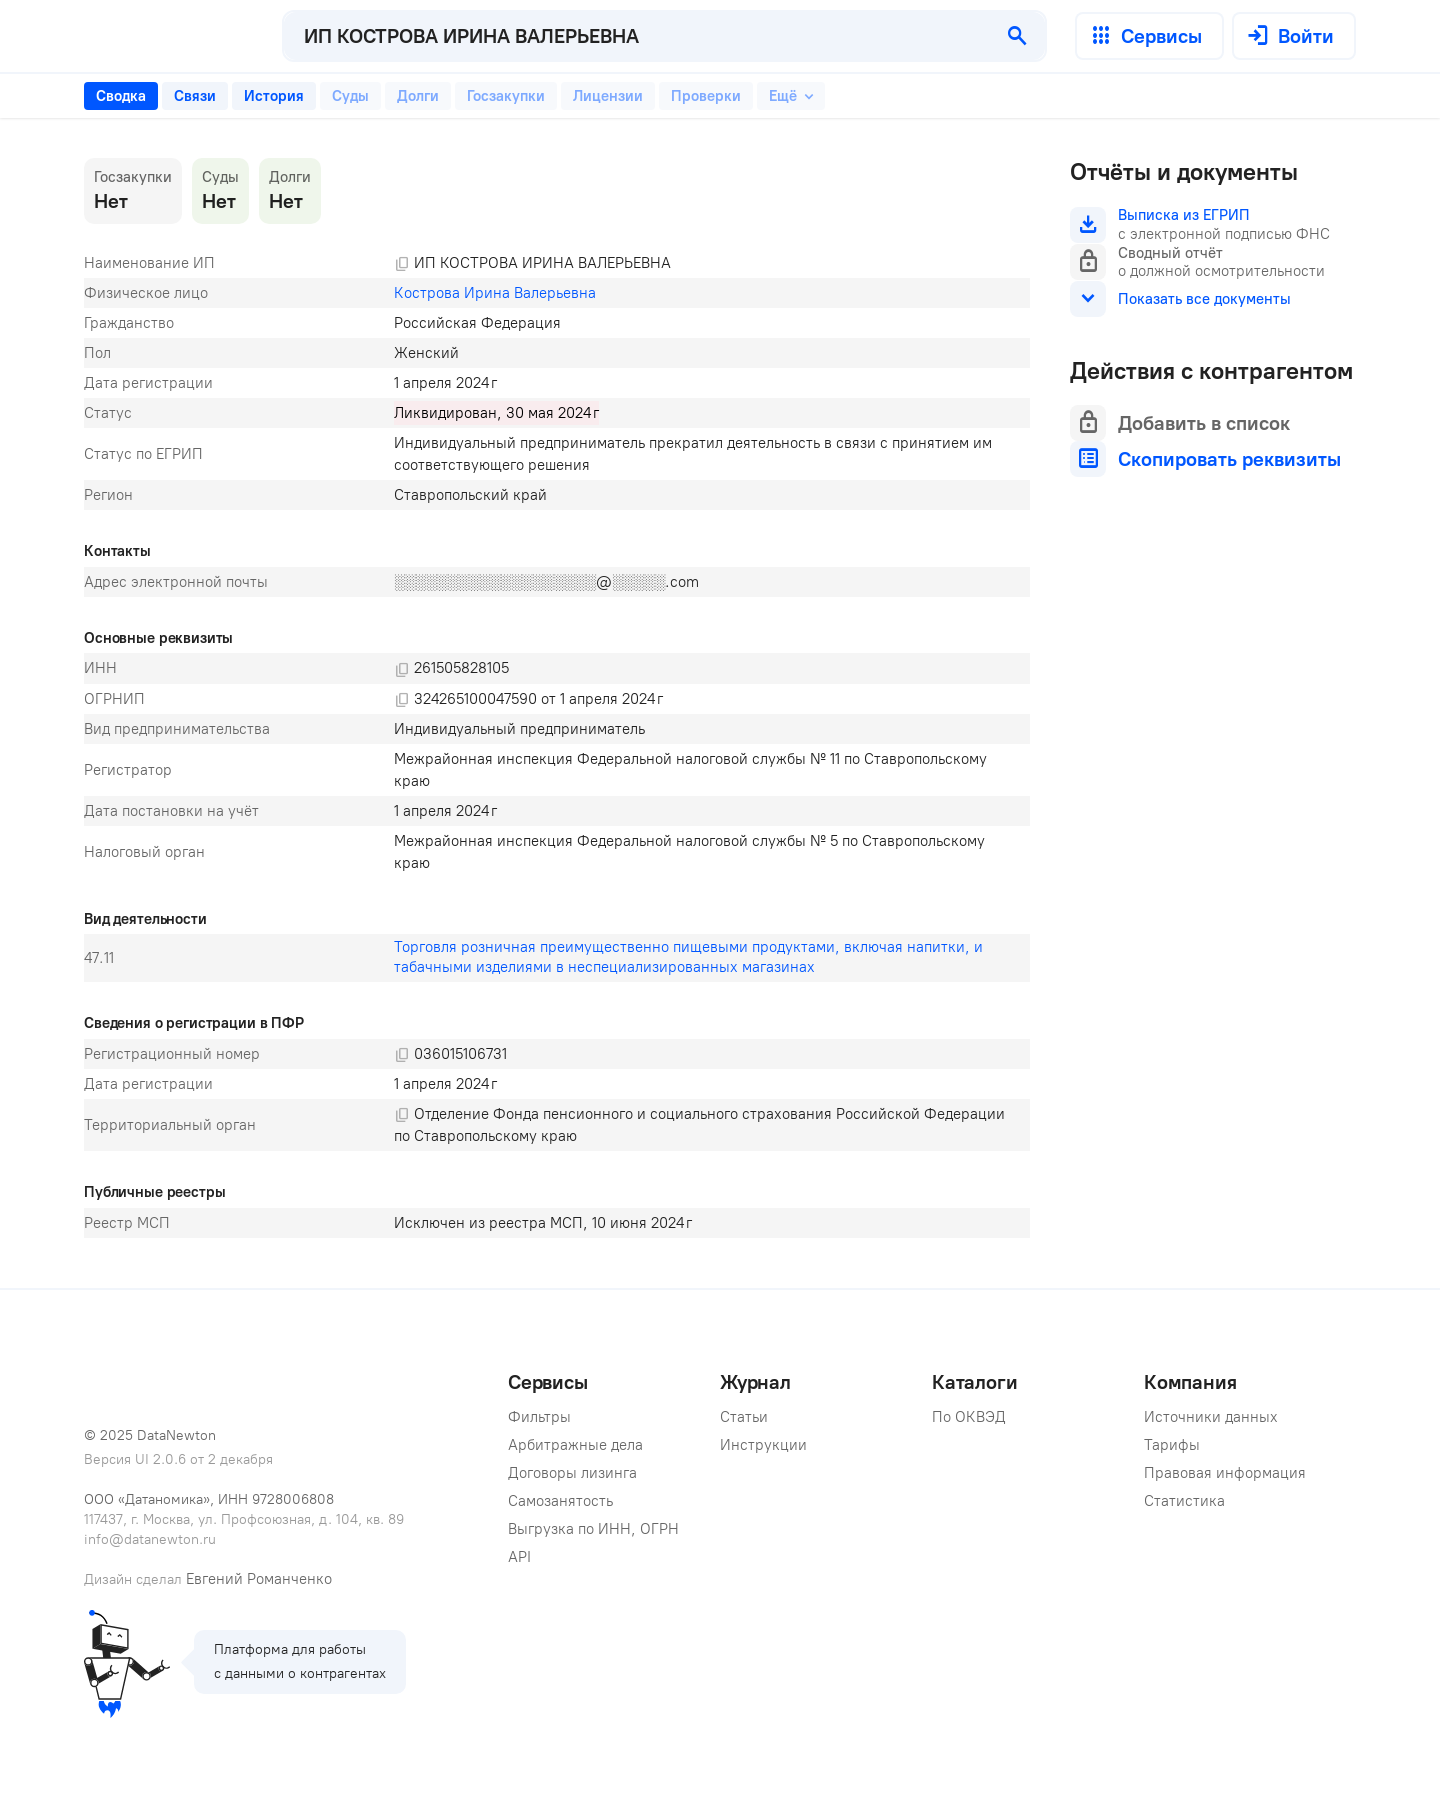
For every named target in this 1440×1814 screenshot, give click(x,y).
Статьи (744, 1417)
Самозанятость (560, 1501)
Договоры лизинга (572, 1473)
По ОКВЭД (969, 1417)
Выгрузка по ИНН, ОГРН (593, 1529)
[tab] (121, 96)
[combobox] (637, 36)
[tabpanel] (557, 698)
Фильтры (539, 1417)
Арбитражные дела (575, 1445)
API (519, 1557)
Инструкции (763, 1445)
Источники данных (1211, 1417)
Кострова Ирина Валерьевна (495, 293)
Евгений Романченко (259, 1579)
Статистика (1184, 1501)
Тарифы (1172, 1445)
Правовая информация (1225, 1473)
